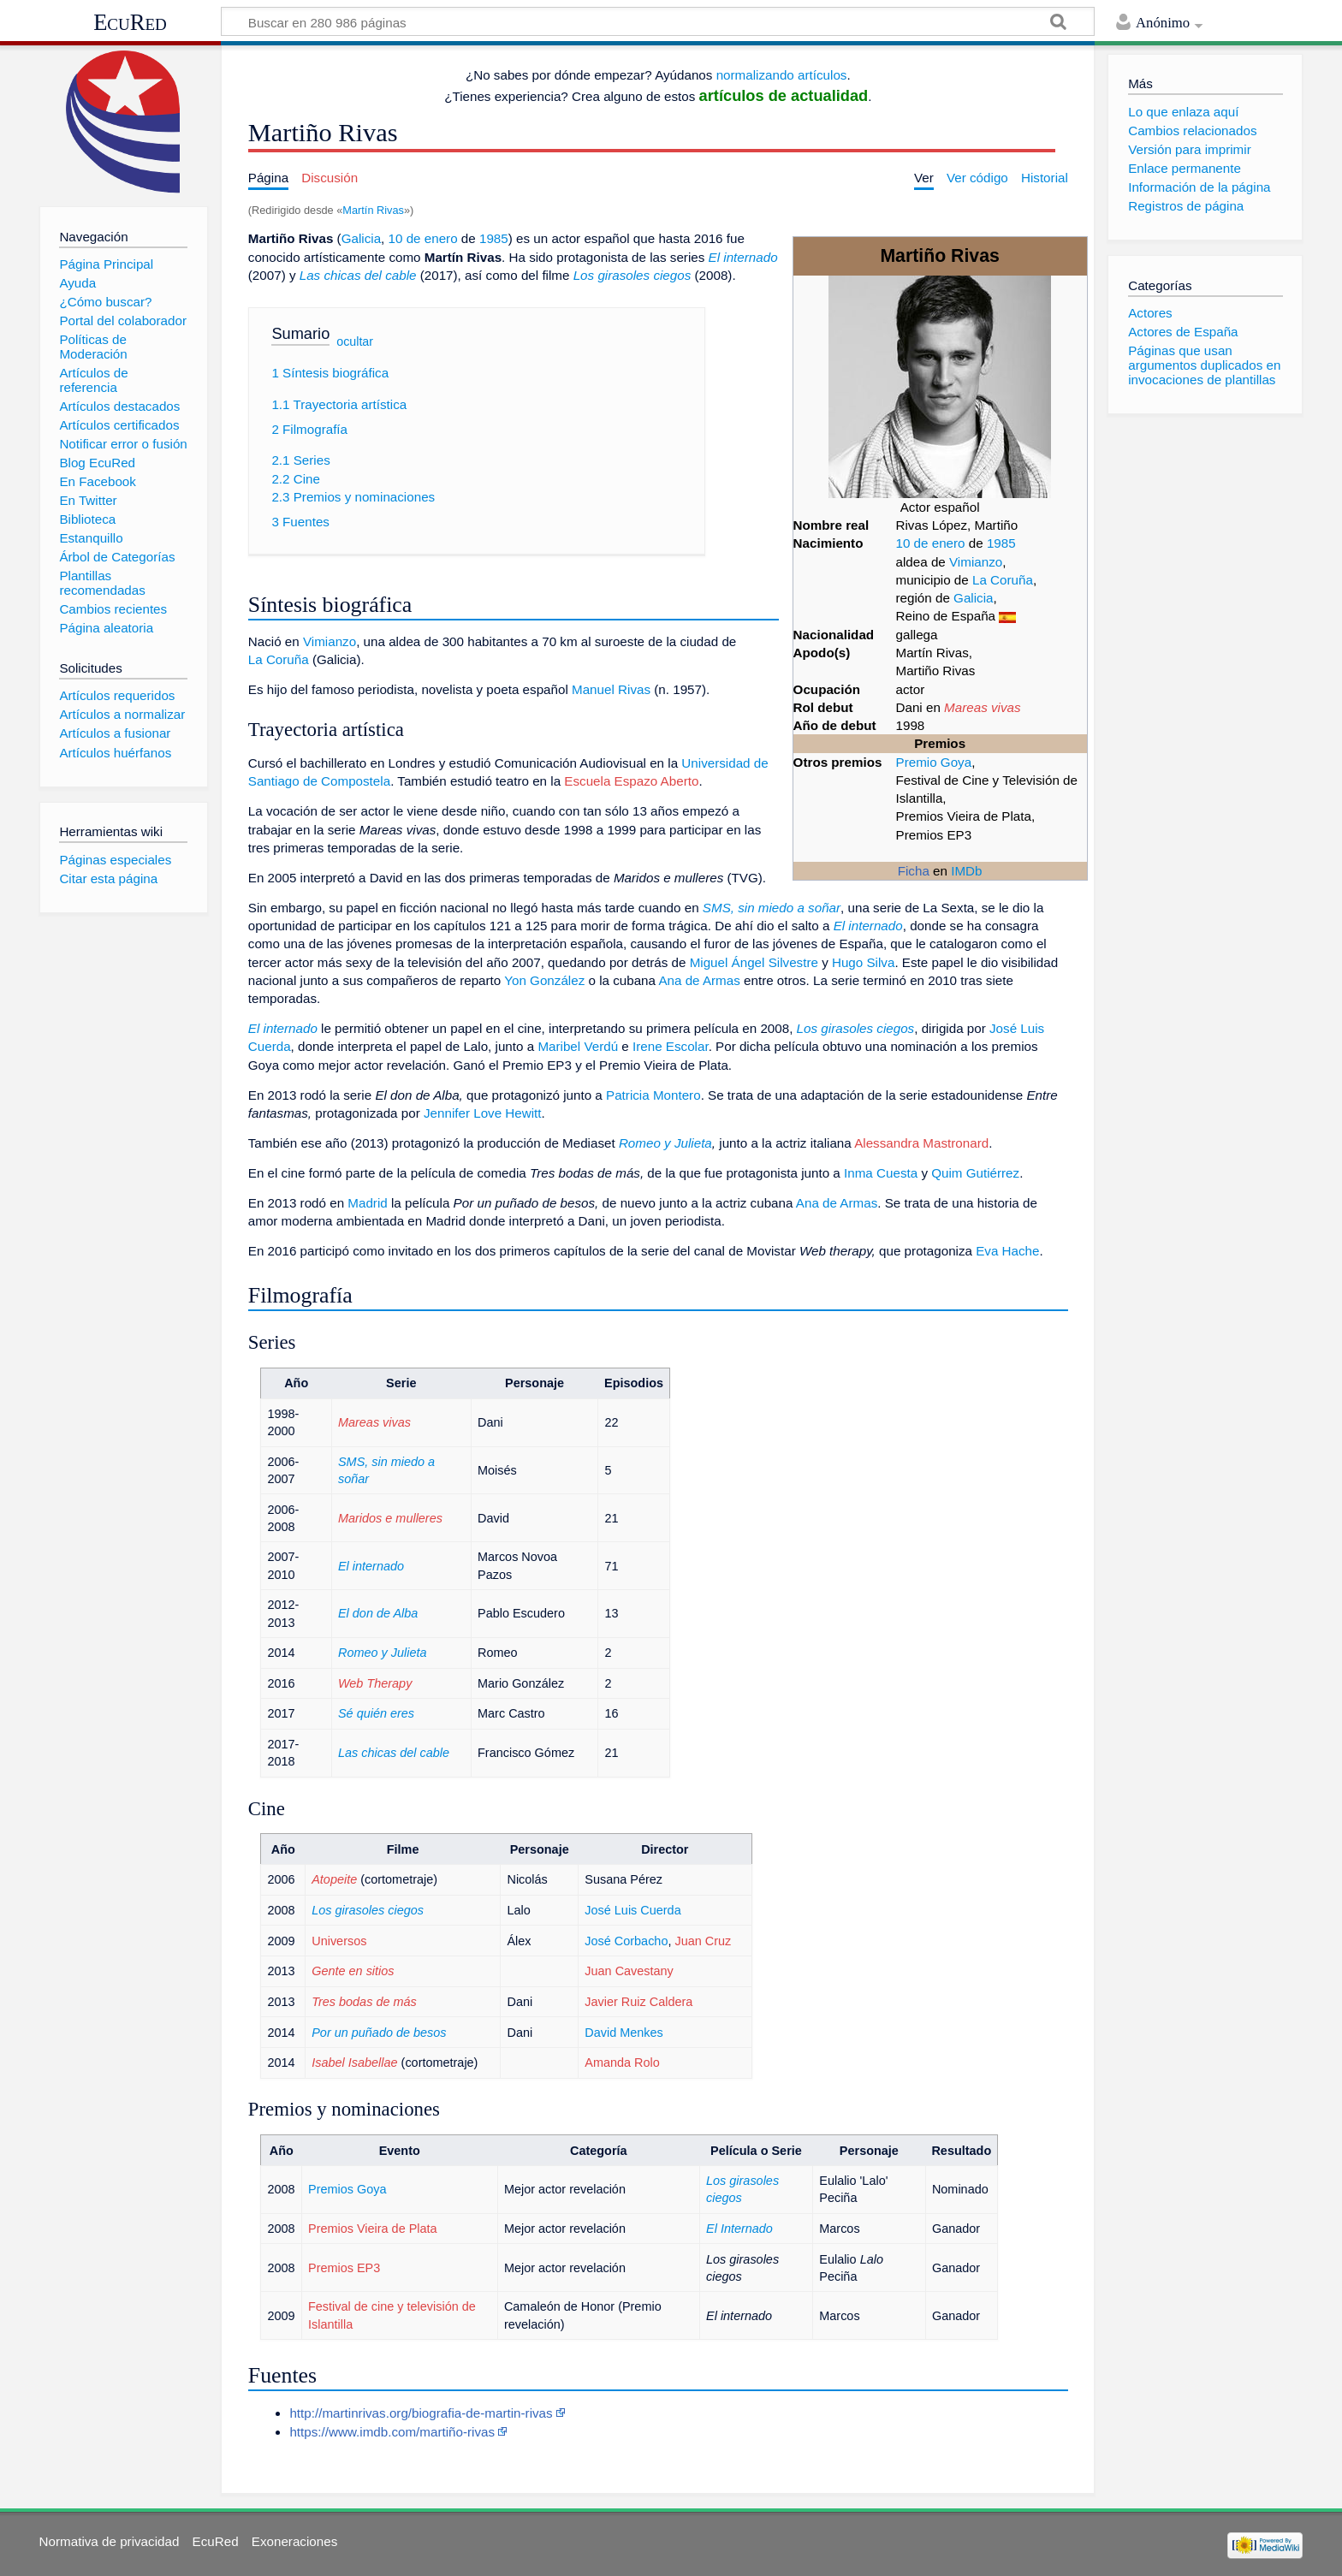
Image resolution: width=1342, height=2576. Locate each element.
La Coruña (1002, 580)
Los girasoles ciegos (632, 275)
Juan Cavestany (629, 1971)
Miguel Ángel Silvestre (754, 962)
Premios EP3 (344, 2268)
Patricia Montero (653, 1095)
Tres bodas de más (364, 2002)
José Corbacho (626, 1941)
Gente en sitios (353, 1971)
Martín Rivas (373, 210)
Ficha (913, 871)
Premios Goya (347, 2189)
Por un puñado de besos (379, 2032)
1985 (1001, 543)
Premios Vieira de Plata (372, 2228)
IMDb (966, 871)
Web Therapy (375, 1683)
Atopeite (334, 1879)
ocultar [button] (354, 341)
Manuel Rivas (611, 689)
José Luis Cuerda (632, 1910)
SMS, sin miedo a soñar (771, 907)
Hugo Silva (863, 962)
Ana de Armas (698, 980)
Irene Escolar (670, 1046)
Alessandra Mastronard (921, 1143)
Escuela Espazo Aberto (631, 781)
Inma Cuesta (880, 1173)
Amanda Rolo (622, 2062)
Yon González (544, 980)
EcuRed (130, 22)
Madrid (367, 1203)
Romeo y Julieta (665, 1143)
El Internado (739, 2228)
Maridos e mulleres (390, 1518)
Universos (339, 1941)
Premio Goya (934, 762)
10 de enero (930, 543)
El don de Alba (378, 1613)
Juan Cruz (702, 1941)
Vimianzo (975, 562)
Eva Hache (1007, 1250)
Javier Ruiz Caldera (638, 2002)
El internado (743, 257)
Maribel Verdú (577, 1046)
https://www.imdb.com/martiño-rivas (392, 2432)
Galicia (973, 598)
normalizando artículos (781, 75)
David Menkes (623, 2032)
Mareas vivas (982, 707)
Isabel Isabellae (354, 2062)
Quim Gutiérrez (975, 1173)
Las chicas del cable (358, 275)
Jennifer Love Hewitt (483, 1113)
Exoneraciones (294, 2541)
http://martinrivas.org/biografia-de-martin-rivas (420, 2413)
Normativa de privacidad (109, 2541)
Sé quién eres (376, 1713)
